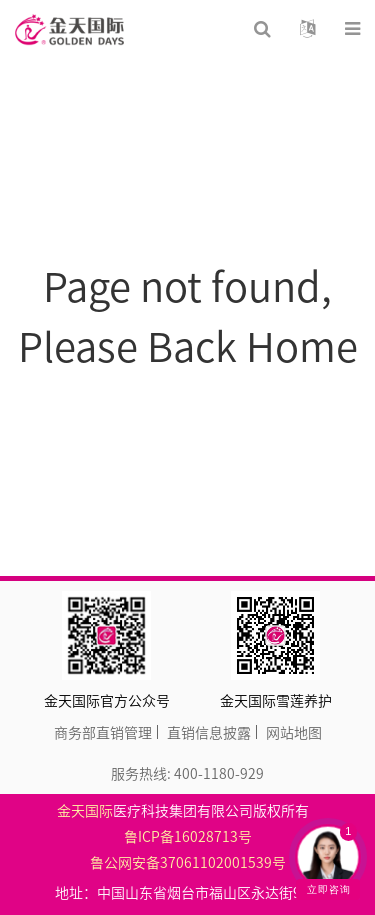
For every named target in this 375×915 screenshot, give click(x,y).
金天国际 (85, 810)
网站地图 (294, 732)
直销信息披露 (209, 732)
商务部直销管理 (103, 732)
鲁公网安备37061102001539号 (188, 862)
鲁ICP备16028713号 (188, 836)
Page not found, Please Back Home (188, 315)
